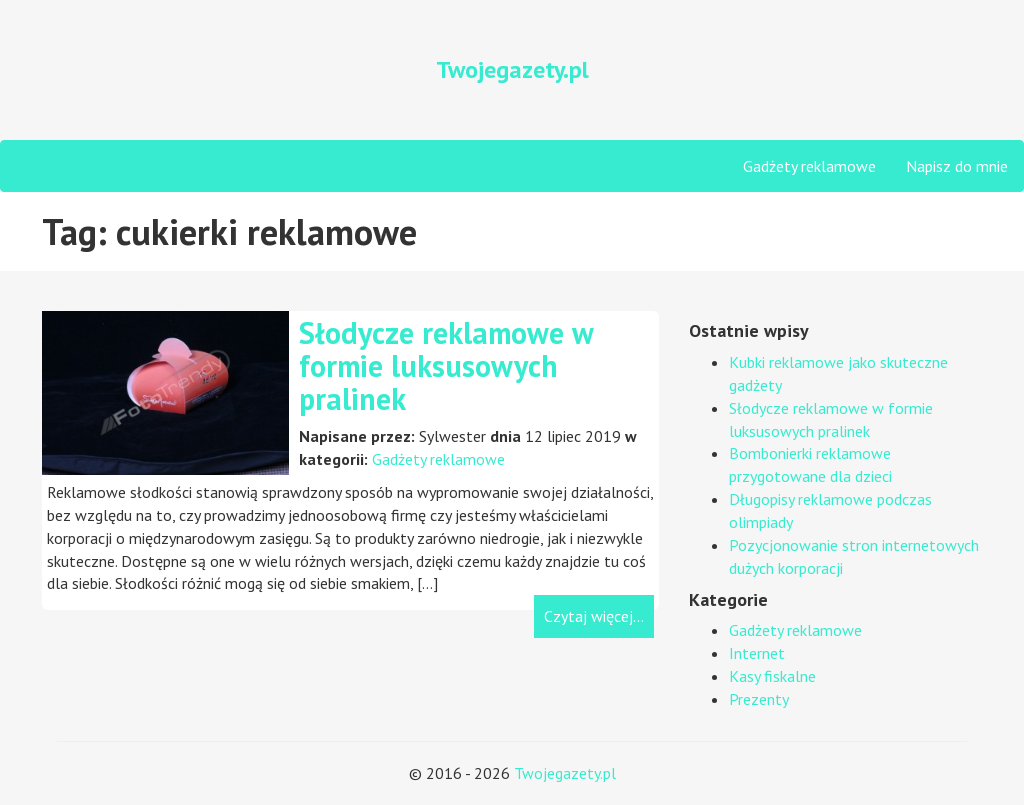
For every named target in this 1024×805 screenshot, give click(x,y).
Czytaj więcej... (594, 616)
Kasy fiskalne (772, 676)
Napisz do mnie (957, 166)
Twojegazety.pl (565, 773)
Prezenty (759, 699)
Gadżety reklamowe (809, 166)
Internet (757, 653)
